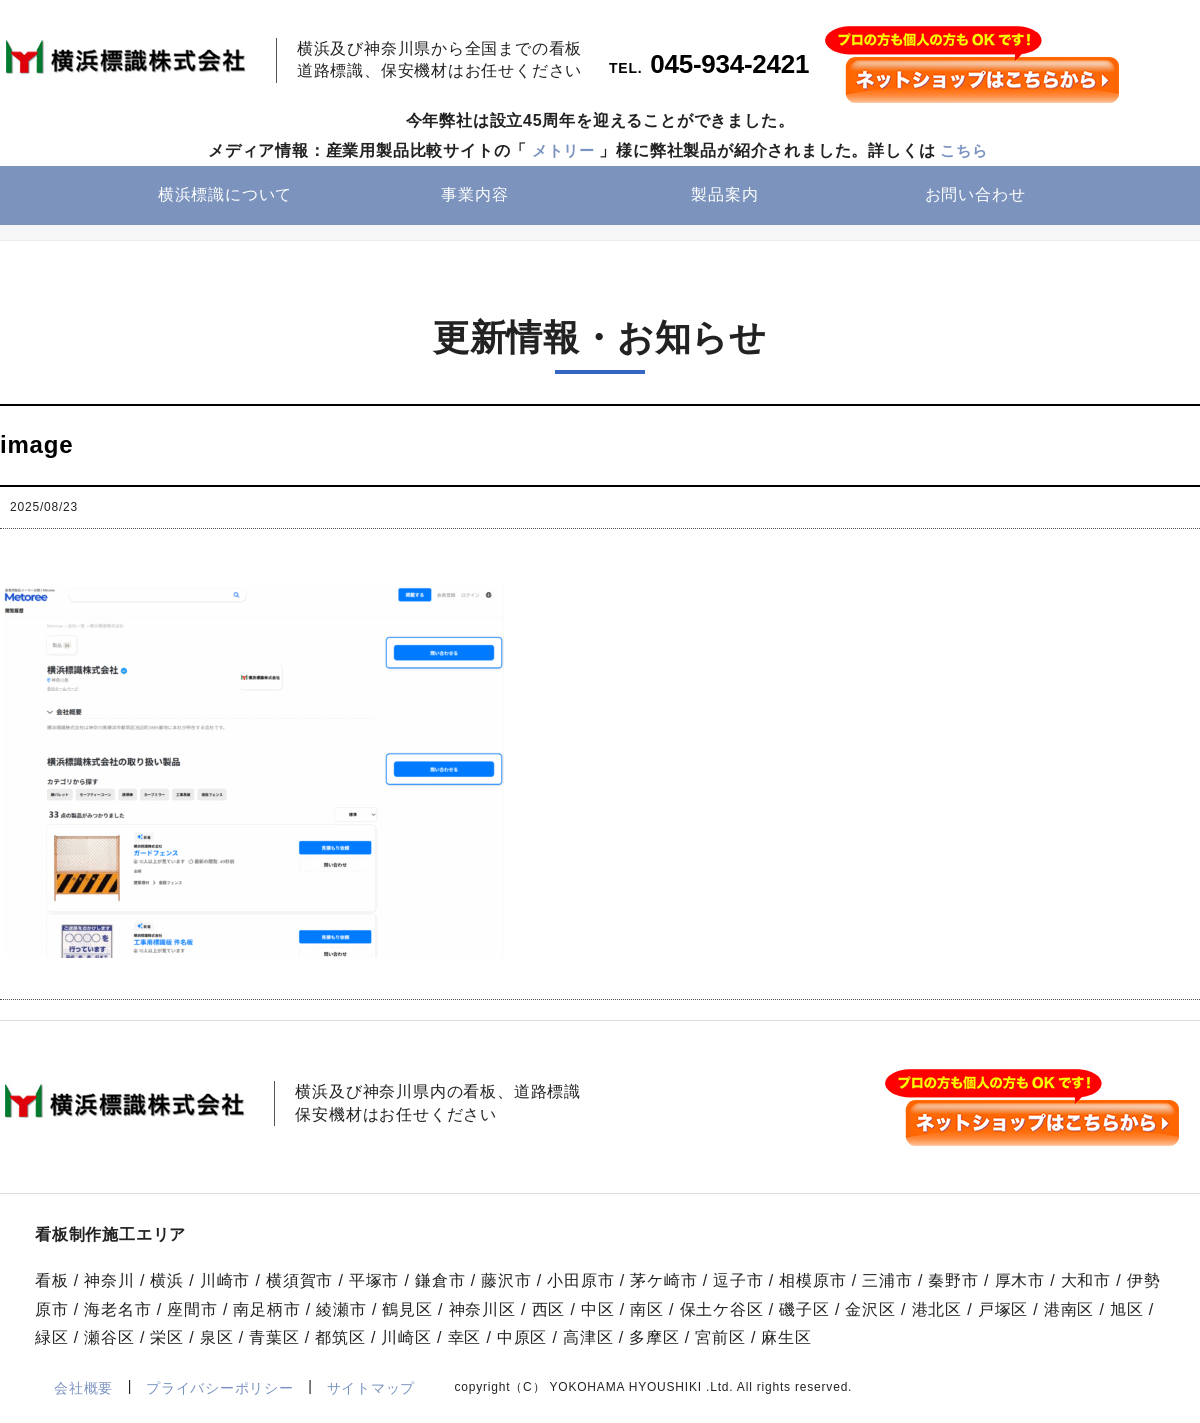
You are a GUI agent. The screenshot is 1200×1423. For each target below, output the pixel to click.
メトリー (561, 151)
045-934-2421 (730, 66)
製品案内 (724, 196)
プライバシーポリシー (219, 1388)
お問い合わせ (975, 196)
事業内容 (474, 196)
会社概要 (83, 1388)
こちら (966, 151)
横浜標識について (225, 196)
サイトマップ (371, 1388)
